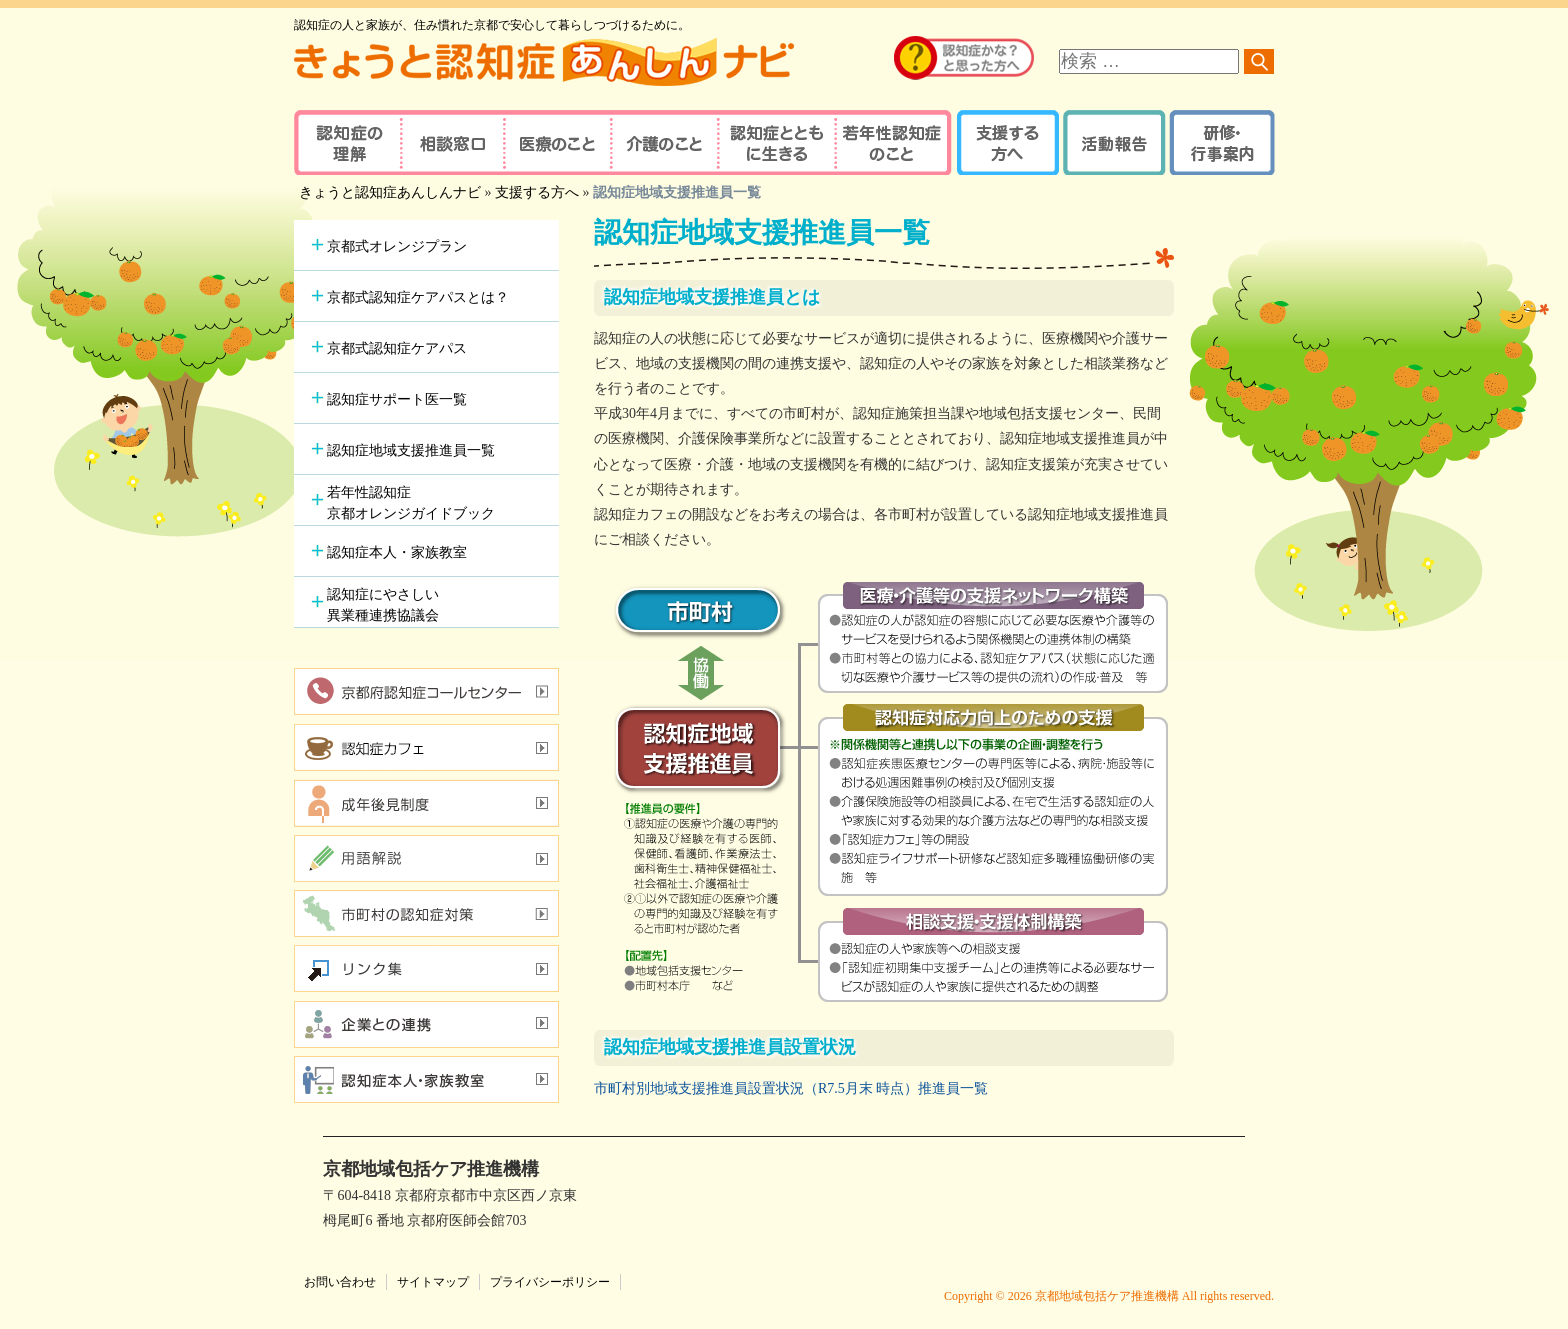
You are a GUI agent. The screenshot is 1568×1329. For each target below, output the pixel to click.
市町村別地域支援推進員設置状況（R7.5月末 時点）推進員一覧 (791, 1088)
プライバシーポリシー (550, 1282)
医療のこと (556, 142)
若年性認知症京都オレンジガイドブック (411, 503)
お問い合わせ (340, 1282)
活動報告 (1111, 142)
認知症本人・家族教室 (397, 552)
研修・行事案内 (1219, 142)
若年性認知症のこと (894, 142)
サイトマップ (433, 1282)
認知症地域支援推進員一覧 (411, 450)
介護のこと (661, 142)
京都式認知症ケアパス (397, 348)
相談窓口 (451, 142)
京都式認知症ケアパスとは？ (418, 297)
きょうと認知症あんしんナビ (390, 192)
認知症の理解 (346, 142)
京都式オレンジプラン (397, 246)
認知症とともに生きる (774, 142)
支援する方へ (1006, 142)
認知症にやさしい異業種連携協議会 (383, 605)
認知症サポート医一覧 (397, 399)
